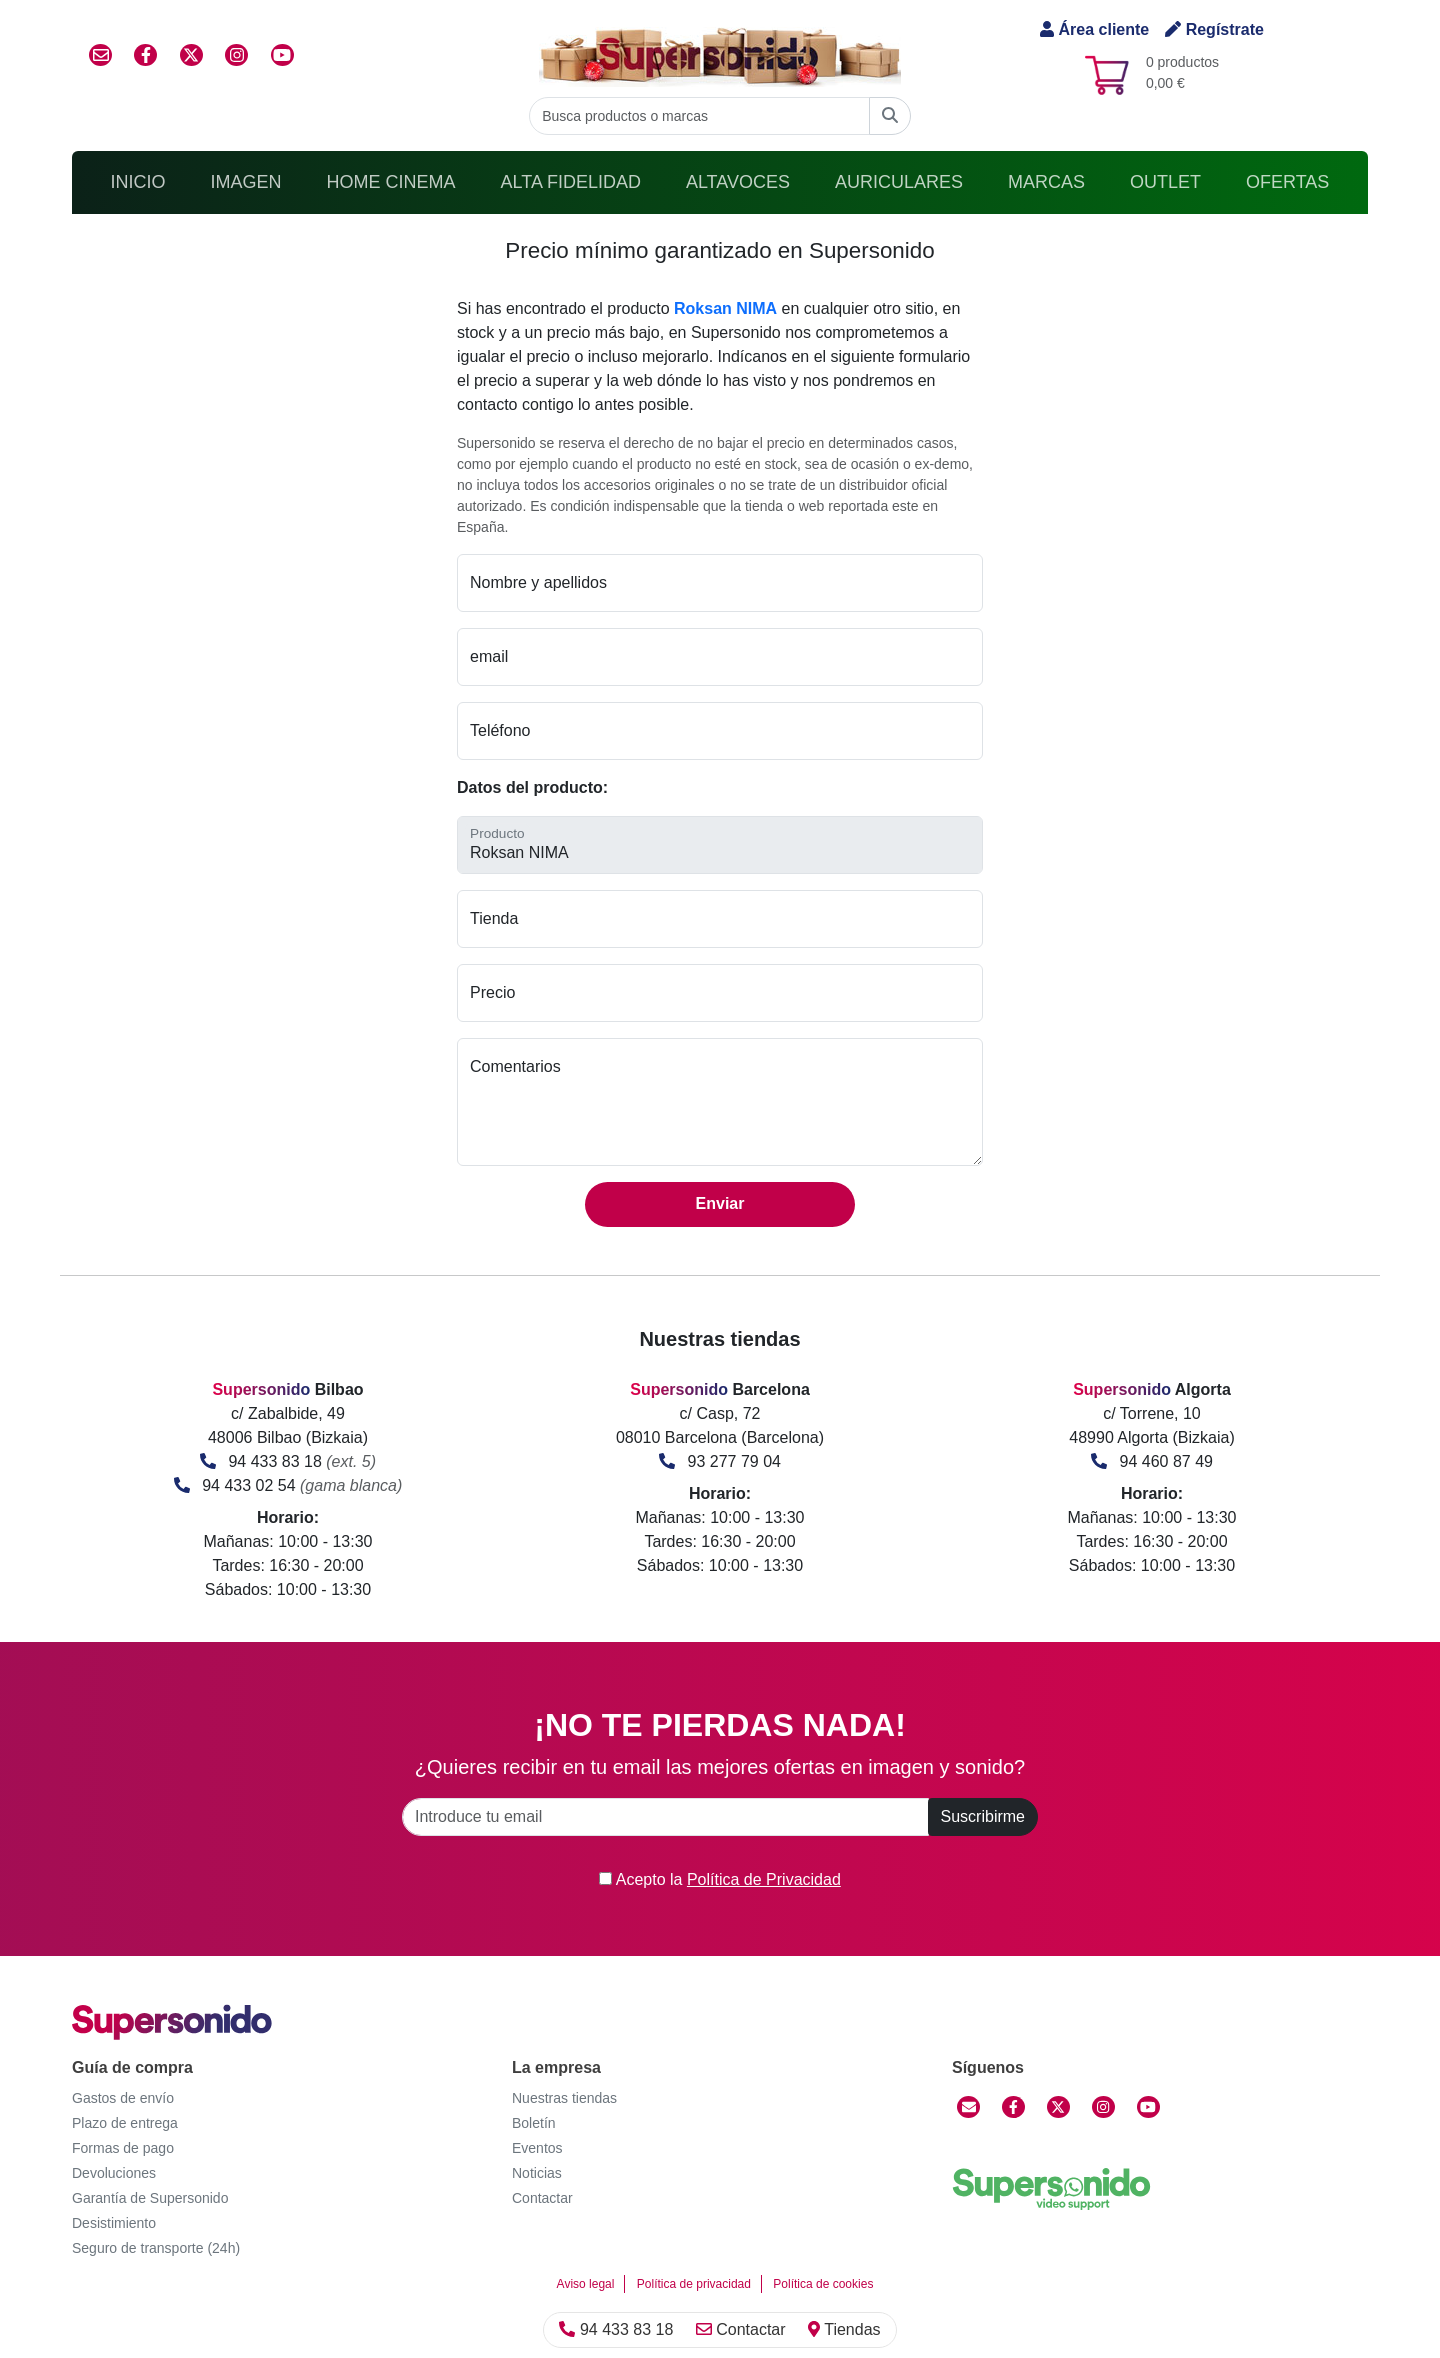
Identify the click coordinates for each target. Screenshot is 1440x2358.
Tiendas (844, 2329)
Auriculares (899, 182)
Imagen (246, 182)
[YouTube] (1148, 2107)
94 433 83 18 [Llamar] (616, 2329)
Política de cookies (823, 2284)
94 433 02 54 (248, 1485)
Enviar (720, 1203)
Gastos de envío (123, 2098)
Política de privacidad (694, 2284)
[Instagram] (1103, 2107)
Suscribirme (983, 1816)
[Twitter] (1058, 2107)
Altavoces (738, 182)
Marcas (1046, 182)
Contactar (741, 2329)
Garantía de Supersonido (150, 2198)
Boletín (534, 2123)
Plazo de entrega (125, 2123)
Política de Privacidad (764, 1879)
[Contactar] (968, 2107)
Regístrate (1214, 29)
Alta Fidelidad (571, 182)
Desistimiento (114, 2223)
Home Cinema (391, 182)
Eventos (537, 2148)
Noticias (537, 2173)
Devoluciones (114, 2173)
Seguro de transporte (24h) (156, 2248)
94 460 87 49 (1166, 1461)
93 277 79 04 (734, 1461)
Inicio (138, 182)
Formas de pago (123, 2148)
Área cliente (1094, 29)
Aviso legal (586, 2284)
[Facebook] (1013, 2107)
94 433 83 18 (274, 1461)
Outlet (1165, 182)
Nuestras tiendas (564, 2098)
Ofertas (1287, 182)
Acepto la (720, 1879)
